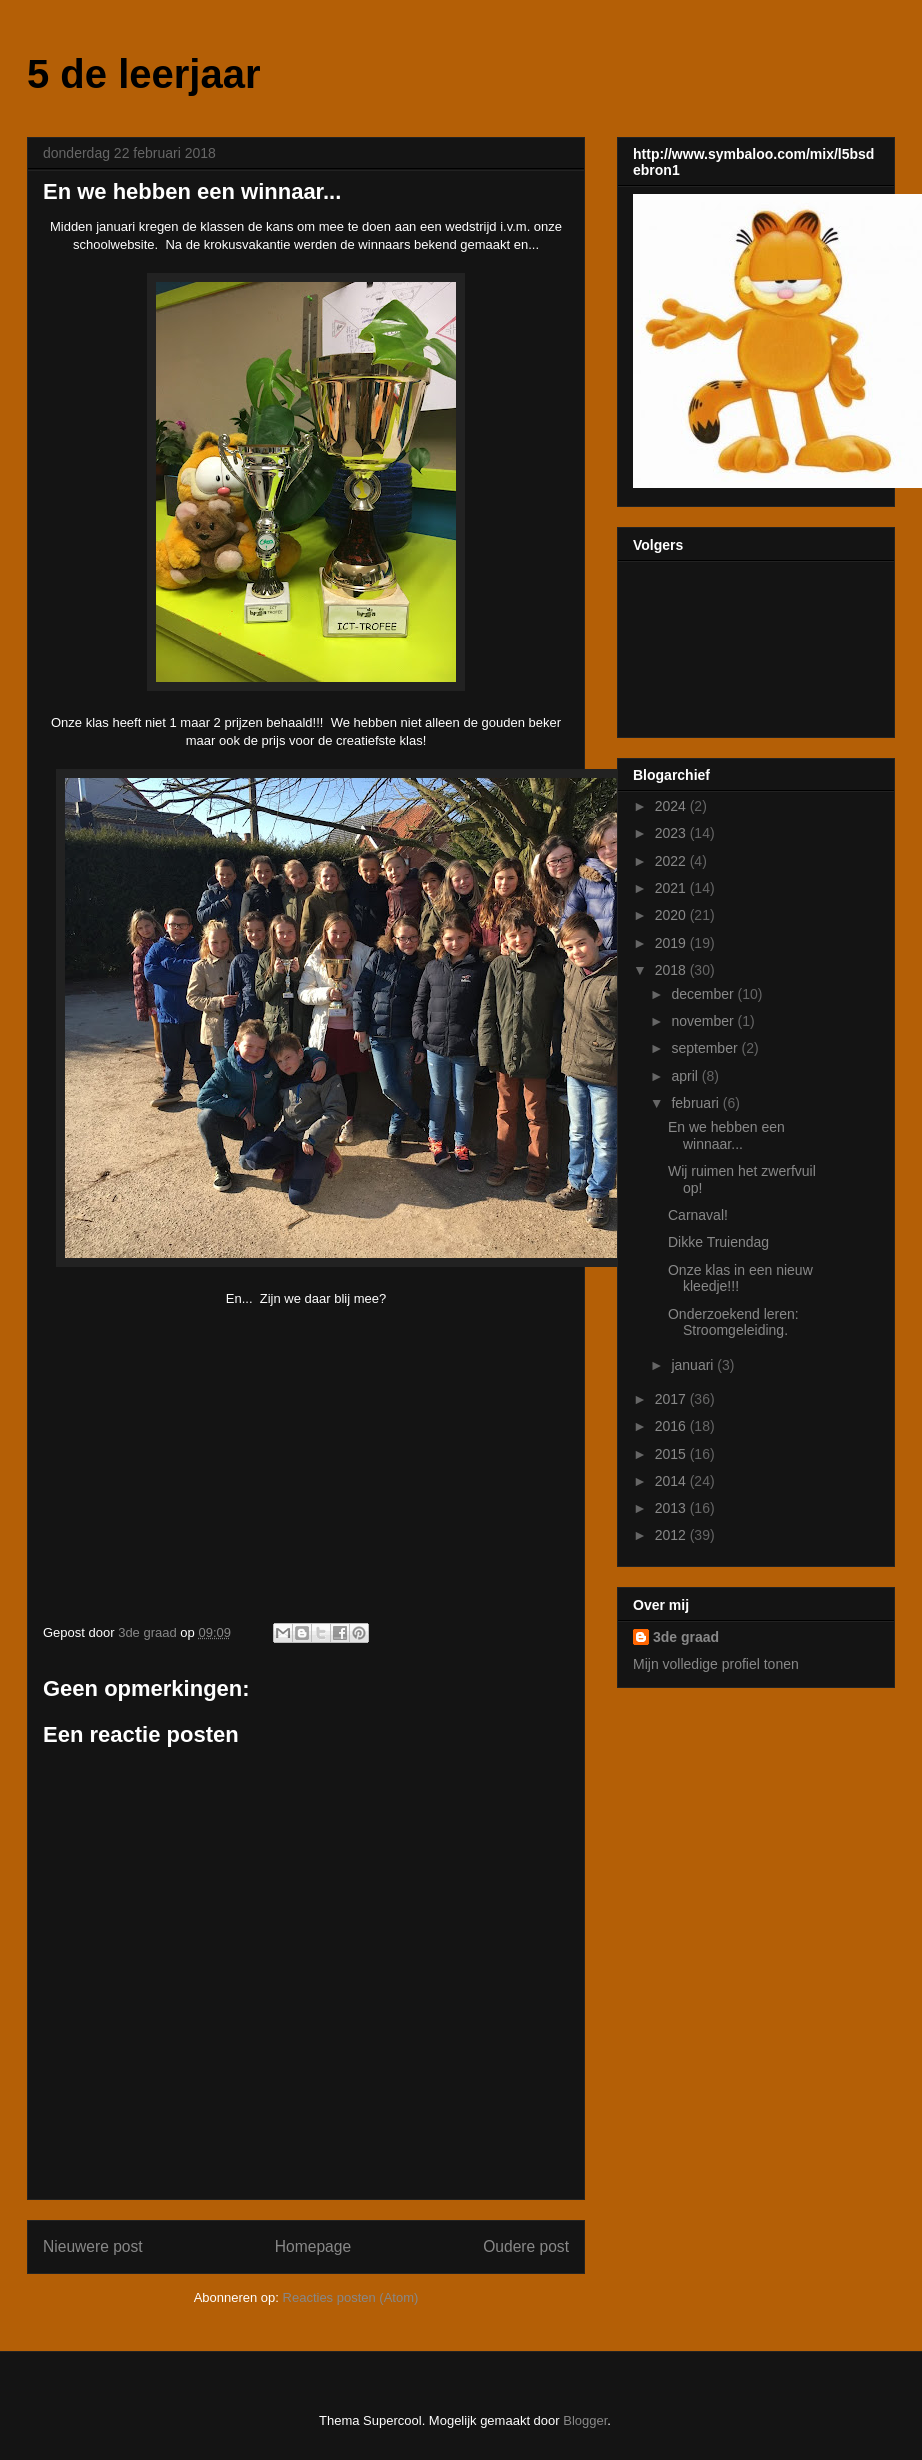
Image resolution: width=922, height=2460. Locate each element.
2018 (672, 970)
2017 (672, 1399)
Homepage (313, 2246)
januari (694, 1365)
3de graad (686, 1637)
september (706, 1048)
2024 (672, 806)
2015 (672, 1454)
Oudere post (526, 2246)
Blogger (585, 2420)
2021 (672, 888)
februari (696, 1103)
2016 (672, 1426)
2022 (672, 861)
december (704, 994)
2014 (672, 1481)
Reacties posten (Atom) (351, 2297)
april (686, 1076)
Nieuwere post (93, 2246)
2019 (672, 943)
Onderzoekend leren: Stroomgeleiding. (733, 1322)
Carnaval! (698, 1215)
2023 (672, 833)
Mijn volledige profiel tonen (716, 1664)
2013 (672, 1508)
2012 (672, 1535)
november (704, 1021)
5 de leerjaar (144, 74)
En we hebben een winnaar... (726, 1135)
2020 (672, 915)
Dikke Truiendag (718, 1242)
